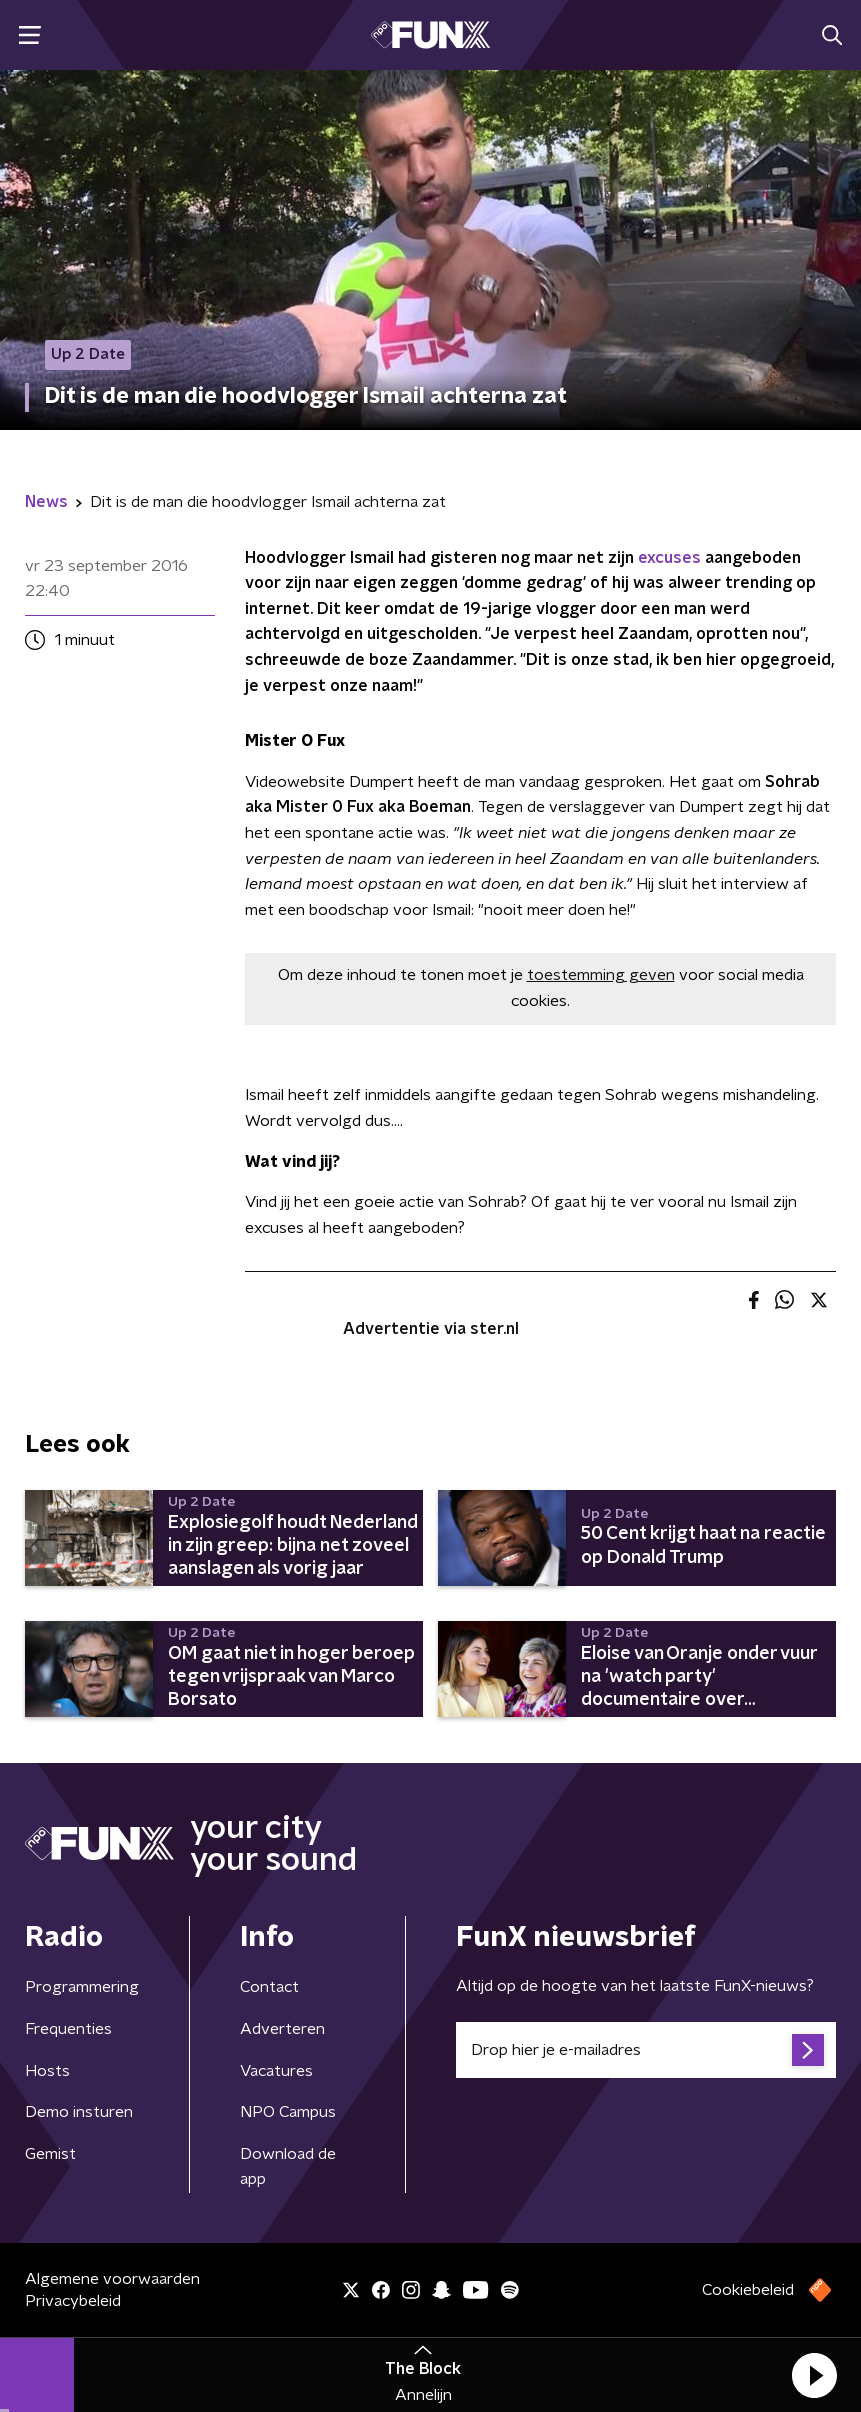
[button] (814, 2375)
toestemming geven (601, 975)
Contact (269, 1987)
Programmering (82, 1987)
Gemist (50, 2154)
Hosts (47, 2071)
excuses (669, 558)
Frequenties (68, 2029)
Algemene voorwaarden (112, 2279)
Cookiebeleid (748, 2290)
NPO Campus (288, 2112)
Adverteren (282, 2029)
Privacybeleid (73, 2301)
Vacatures (276, 2071)
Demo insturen (79, 2112)
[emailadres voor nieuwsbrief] (646, 2050)
